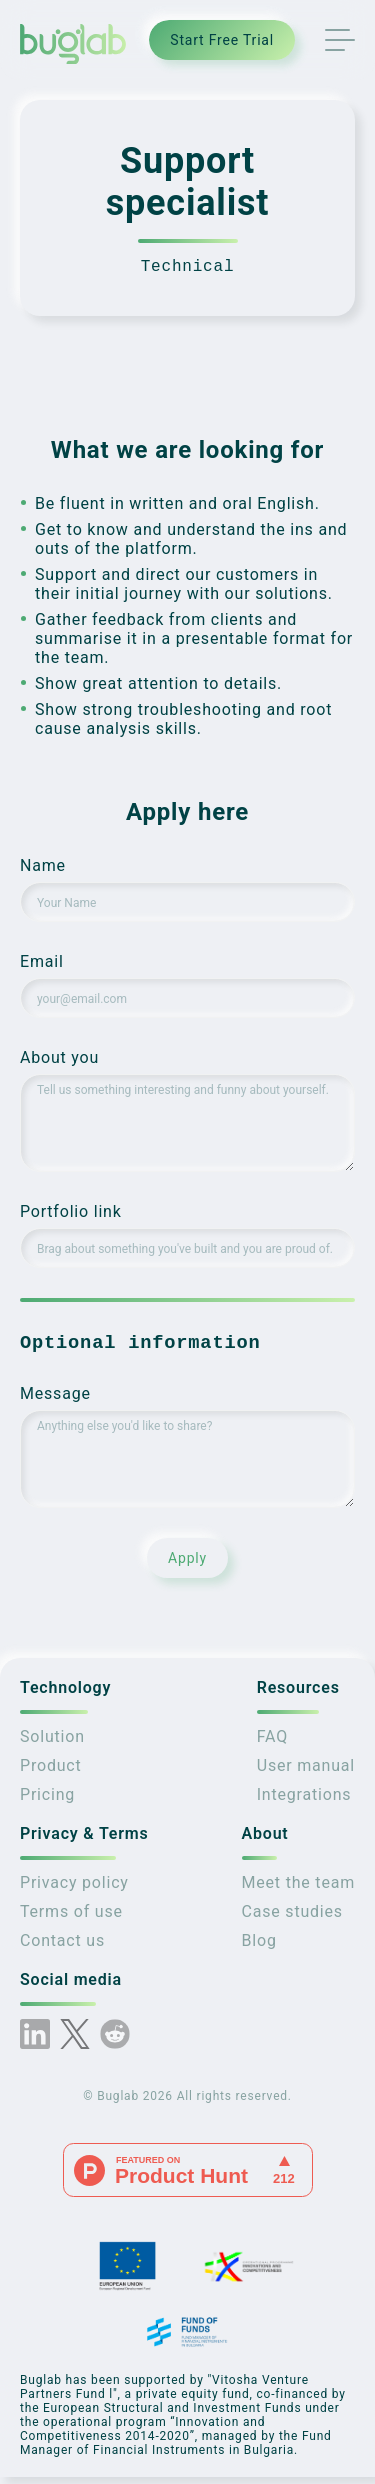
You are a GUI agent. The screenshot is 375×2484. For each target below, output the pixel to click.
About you (59, 1061)
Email (42, 965)
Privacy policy (74, 1889)
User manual (306, 1772)
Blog (259, 1947)
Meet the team (299, 1889)
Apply (187, 1565)
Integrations (304, 1801)
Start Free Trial (222, 40)
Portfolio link (71, 1215)
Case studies (292, 1918)
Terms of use (71, 1918)
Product (51, 1772)
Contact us (62, 1947)
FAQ (272, 1743)
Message (55, 1400)
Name (43, 869)
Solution (52, 1743)
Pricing (47, 1801)
